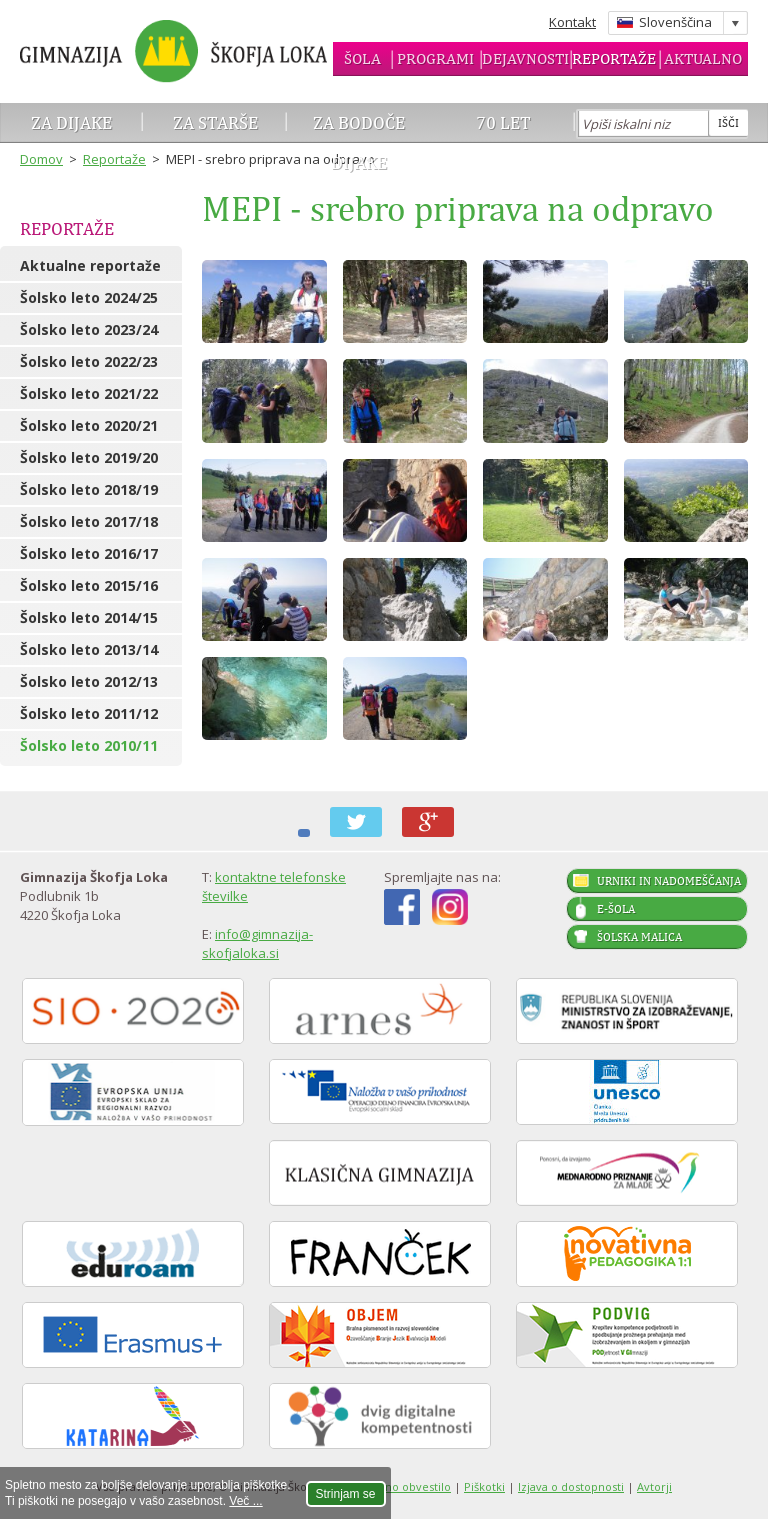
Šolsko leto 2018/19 (89, 489)
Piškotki (484, 1486)
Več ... (245, 1501)
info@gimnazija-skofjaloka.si (257, 943)
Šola (362, 58)
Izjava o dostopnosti (571, 1486)
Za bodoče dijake (359, 142)
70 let (503, 122)
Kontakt (572, 22)
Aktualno (703, 58)
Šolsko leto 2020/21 (89, 425)
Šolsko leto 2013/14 (89, 649)
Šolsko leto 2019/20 (89, 457)
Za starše (215, 122)
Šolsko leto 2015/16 (89, 585)
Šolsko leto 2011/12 (89, 713)
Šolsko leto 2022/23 (89, 361)
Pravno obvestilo (406, 1486)
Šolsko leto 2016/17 (89, 553)
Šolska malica (639, 937)
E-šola (616, 909)
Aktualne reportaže (90, 265)
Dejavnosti (525, 58)
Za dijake (71, 122)
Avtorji (654, 1486)
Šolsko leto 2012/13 (89, 681)
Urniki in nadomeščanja (669, 881)
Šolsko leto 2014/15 (89, 617)
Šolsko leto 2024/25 (89, 297)
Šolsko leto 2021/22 (89, 393)
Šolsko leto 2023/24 (89, 329)
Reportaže (614, 58)
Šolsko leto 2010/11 (89, 745)
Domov (41, 159)
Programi (435, 58)
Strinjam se (346, 1494)
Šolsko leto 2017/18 (89, 521)
